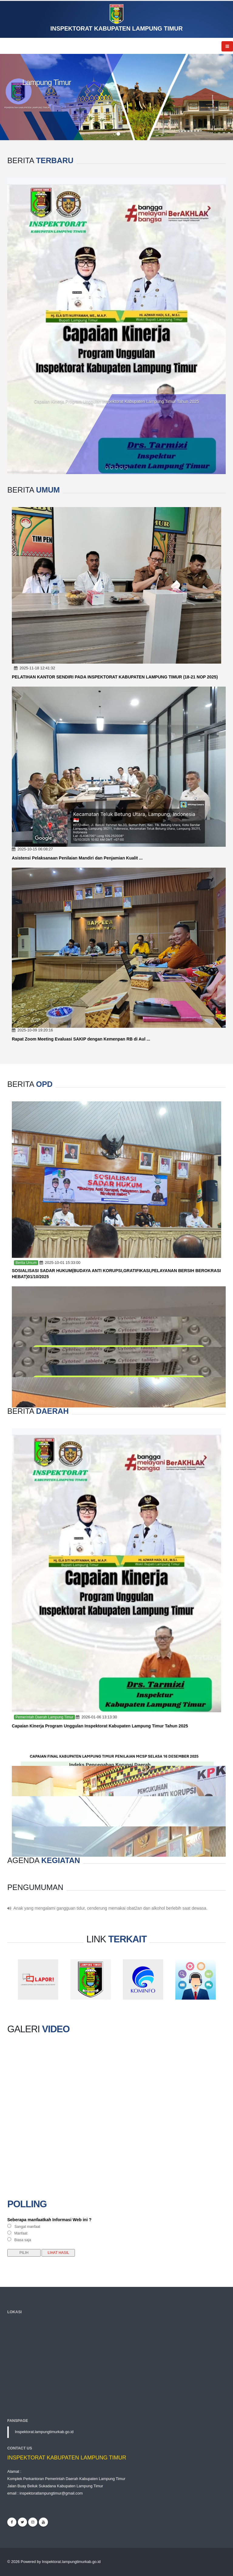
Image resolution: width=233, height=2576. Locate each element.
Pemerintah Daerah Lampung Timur (44, 1717)
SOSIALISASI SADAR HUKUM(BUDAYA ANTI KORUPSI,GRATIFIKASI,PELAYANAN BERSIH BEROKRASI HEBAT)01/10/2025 (116, 1273)
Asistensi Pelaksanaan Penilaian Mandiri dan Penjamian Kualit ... (77, 858)
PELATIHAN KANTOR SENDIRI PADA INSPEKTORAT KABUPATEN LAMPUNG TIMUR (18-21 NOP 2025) (115, 677)
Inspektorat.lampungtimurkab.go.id (44, 2432)
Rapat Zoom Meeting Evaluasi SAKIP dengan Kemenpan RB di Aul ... (81, 1039)
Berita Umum (26, 1263)
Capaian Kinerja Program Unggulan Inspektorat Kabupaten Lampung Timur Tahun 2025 (116, 401)
